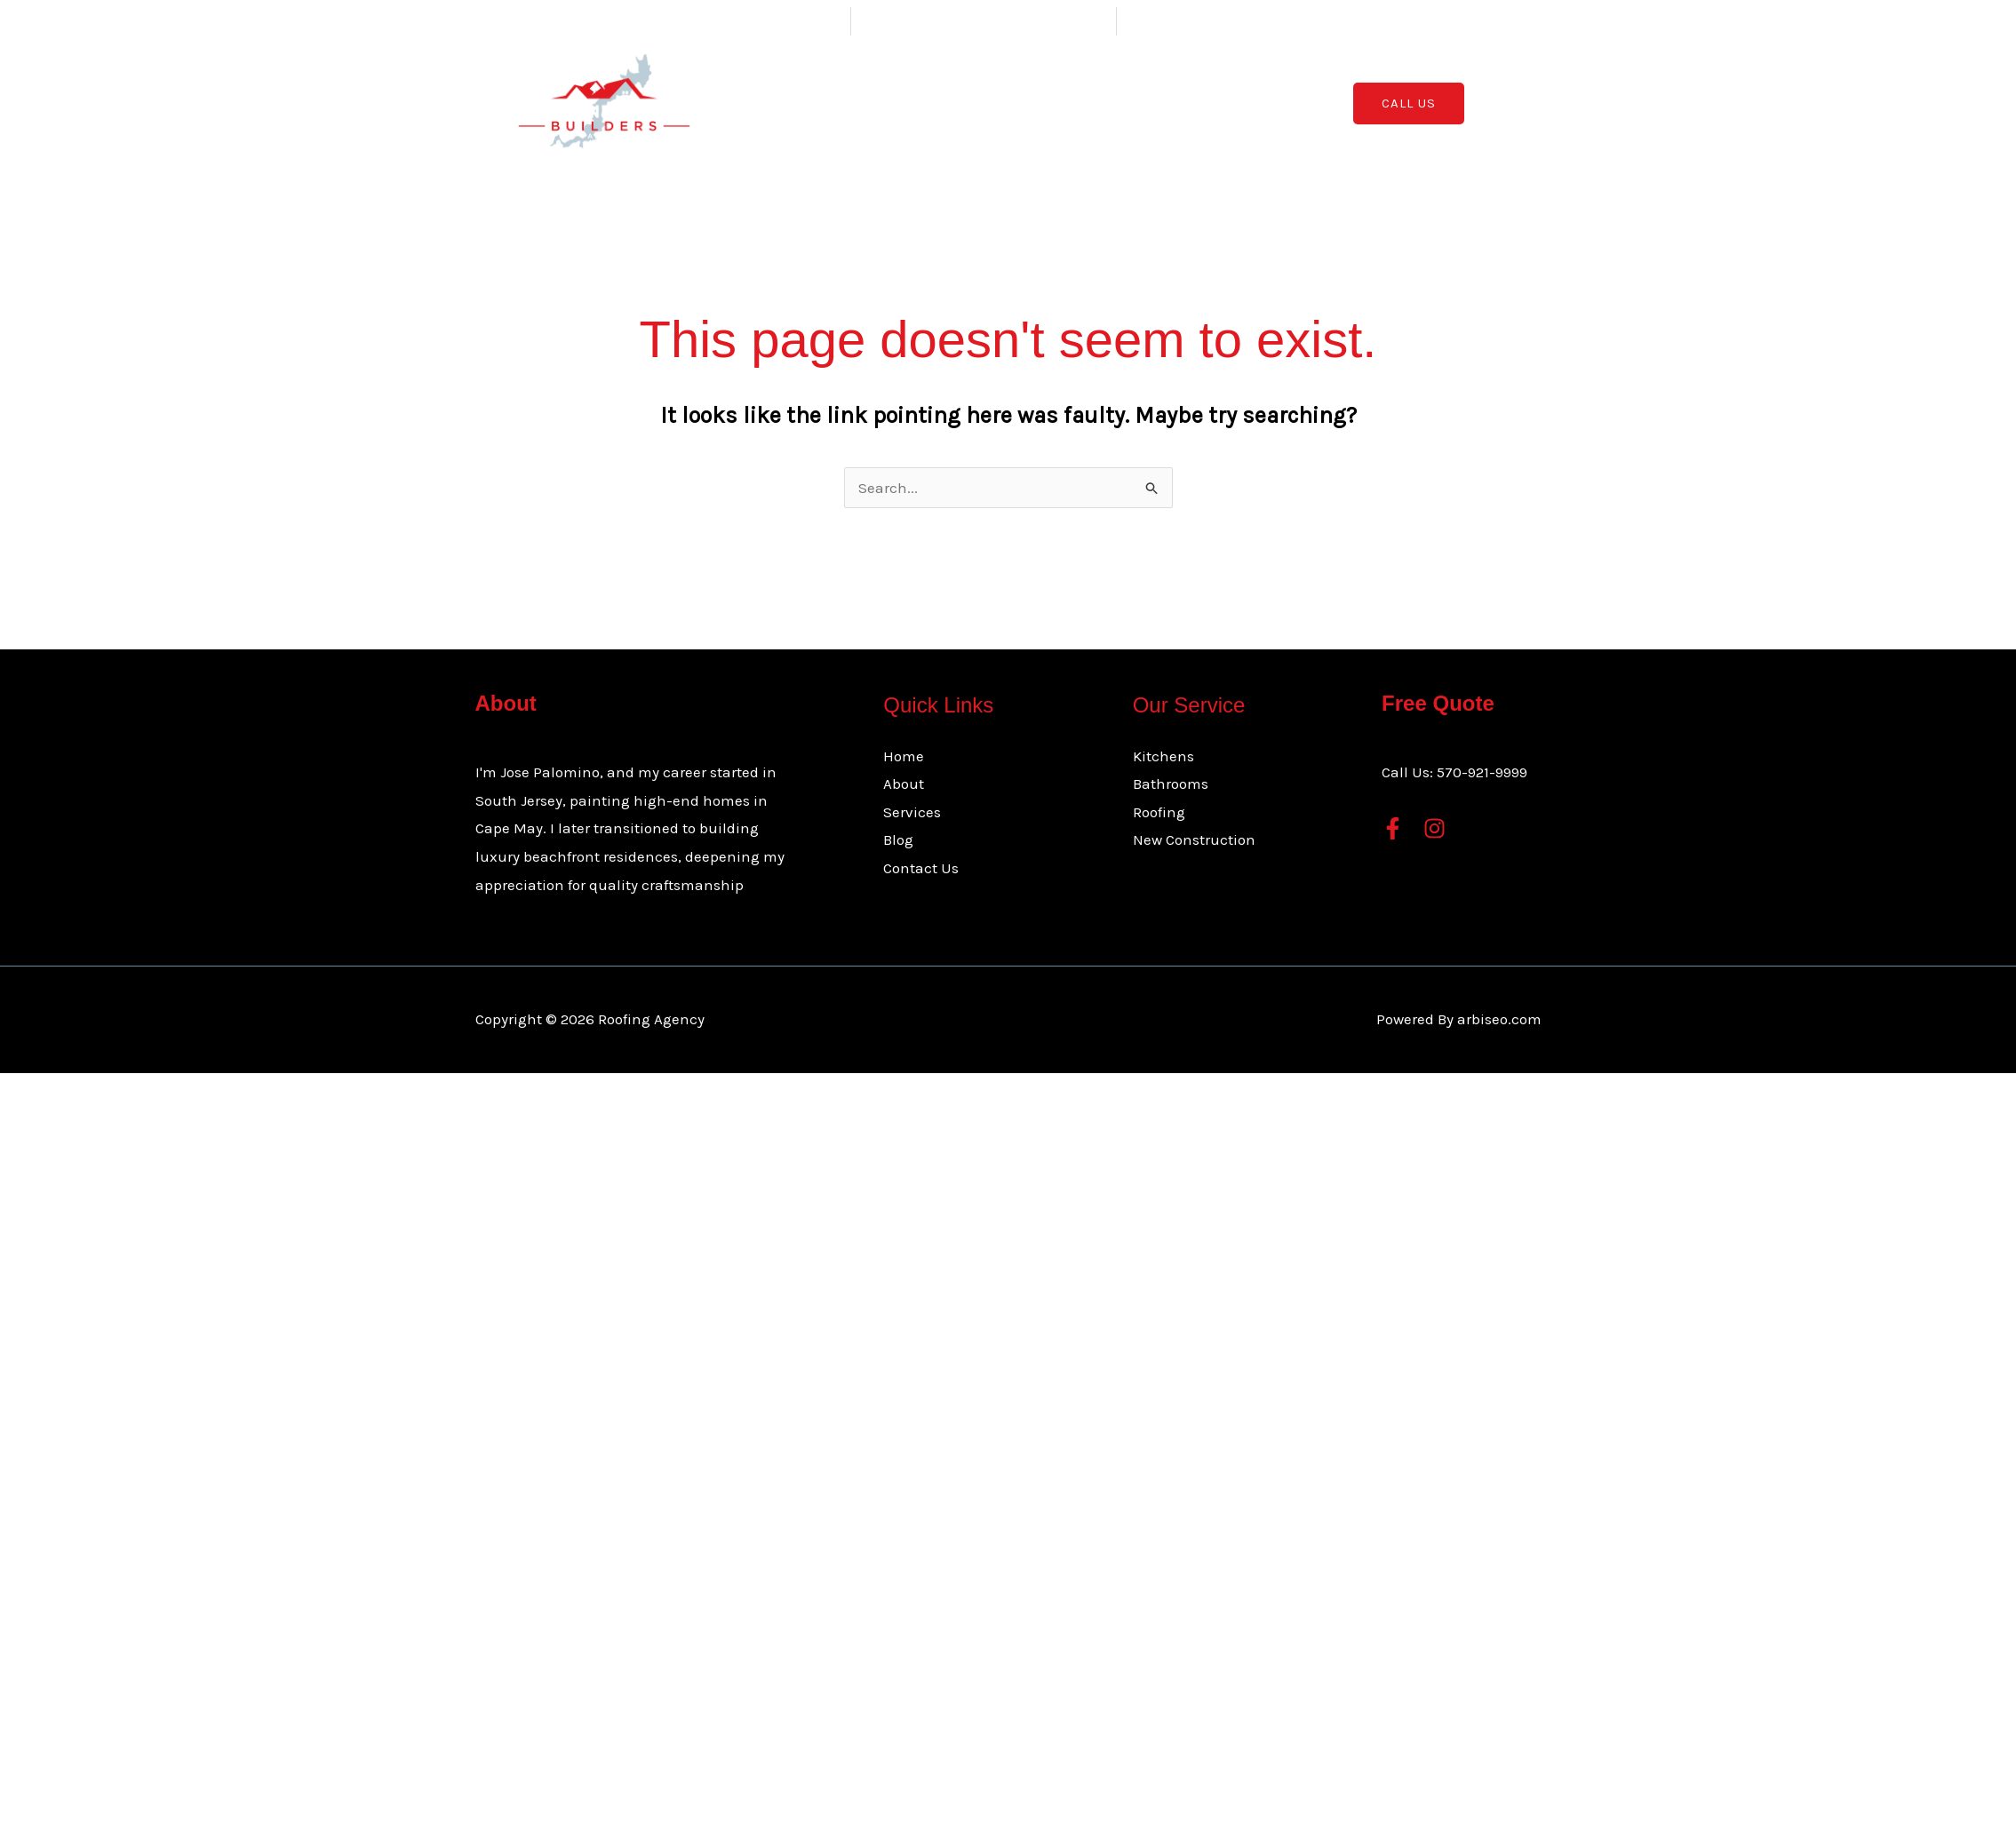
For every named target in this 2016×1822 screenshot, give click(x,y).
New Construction (1194, 839)
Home (875, 102)
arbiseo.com (1499, 1019)
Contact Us (1179, 102)
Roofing (1159, 812)
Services (1019, 103)
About (939, 102)
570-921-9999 (1482, 772)
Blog (1102, 102)
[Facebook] (1393, 828)
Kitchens (1163, 756)
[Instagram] (1434, 828)
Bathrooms (1170, 783)
